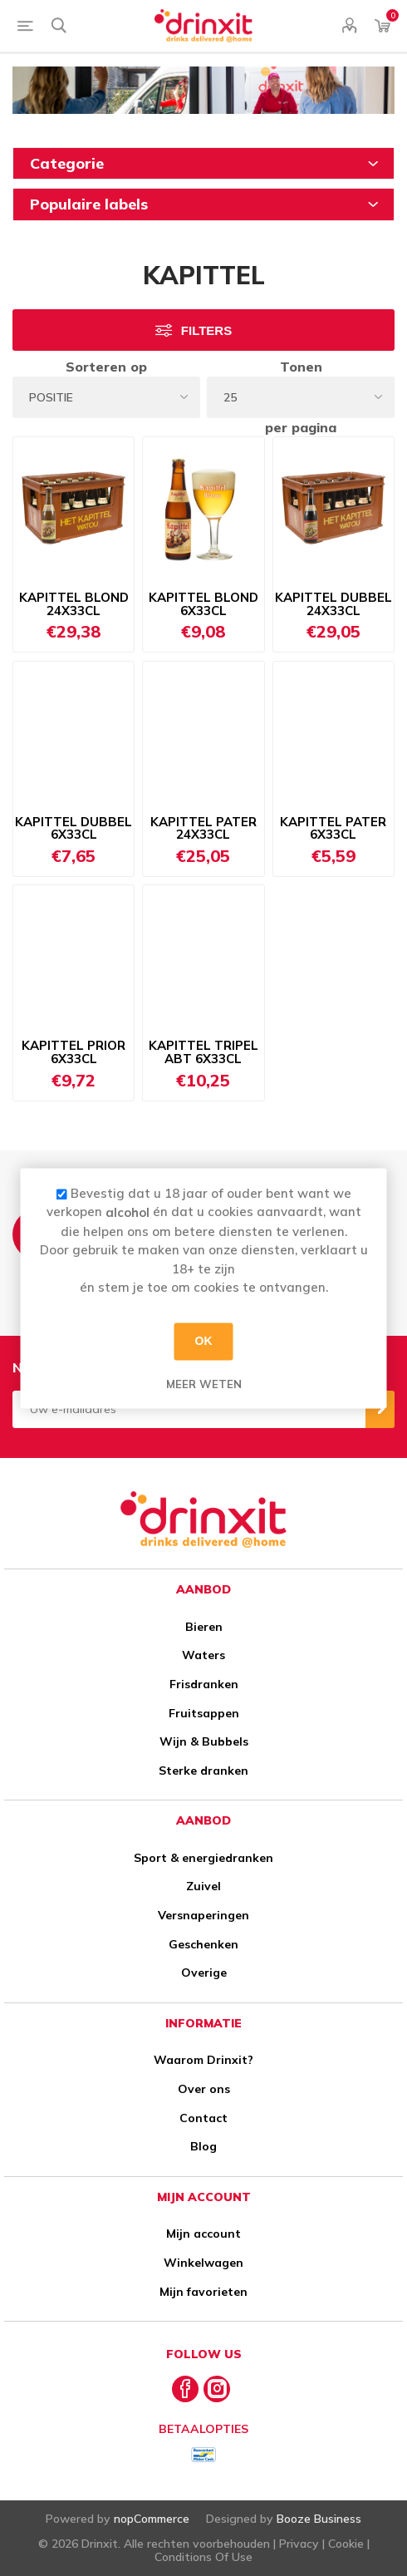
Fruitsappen (204, 1713)
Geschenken (203, 1944)
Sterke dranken (203, 1770)
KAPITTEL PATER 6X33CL (333, 828)
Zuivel (203, 1886)
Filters (206, 330)
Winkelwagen (203, 2262)
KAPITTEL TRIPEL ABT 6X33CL (203, 1052)
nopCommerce (151, 2518)
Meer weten (204, 1384)
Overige (204, 1972)
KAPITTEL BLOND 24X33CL (74, 604)
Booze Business (319, 2518)
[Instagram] (217, 2389)
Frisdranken (203, 1684)
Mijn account (203, 2233)
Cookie (346, 2543)
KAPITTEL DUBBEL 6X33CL (73, 828)
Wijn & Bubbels (203, 1741)
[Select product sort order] (106, 397)
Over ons (204, 2088)
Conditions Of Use (203, 2556)
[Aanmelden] (188, 1409)
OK (204, 1340)
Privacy (299, 2543)
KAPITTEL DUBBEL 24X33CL (333, 604)
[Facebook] (185, 2389)
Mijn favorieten (203, 2291)
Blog (203, 2146)
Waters (203, 1655)
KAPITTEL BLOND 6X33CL (203, 604)
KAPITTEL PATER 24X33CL (203, 828)
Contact (203, 2118)
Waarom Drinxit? (203, 2059)
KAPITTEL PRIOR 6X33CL (73, 1052)
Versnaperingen (203, 1915)
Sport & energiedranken (203, 1857)
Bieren (204, 1626)
